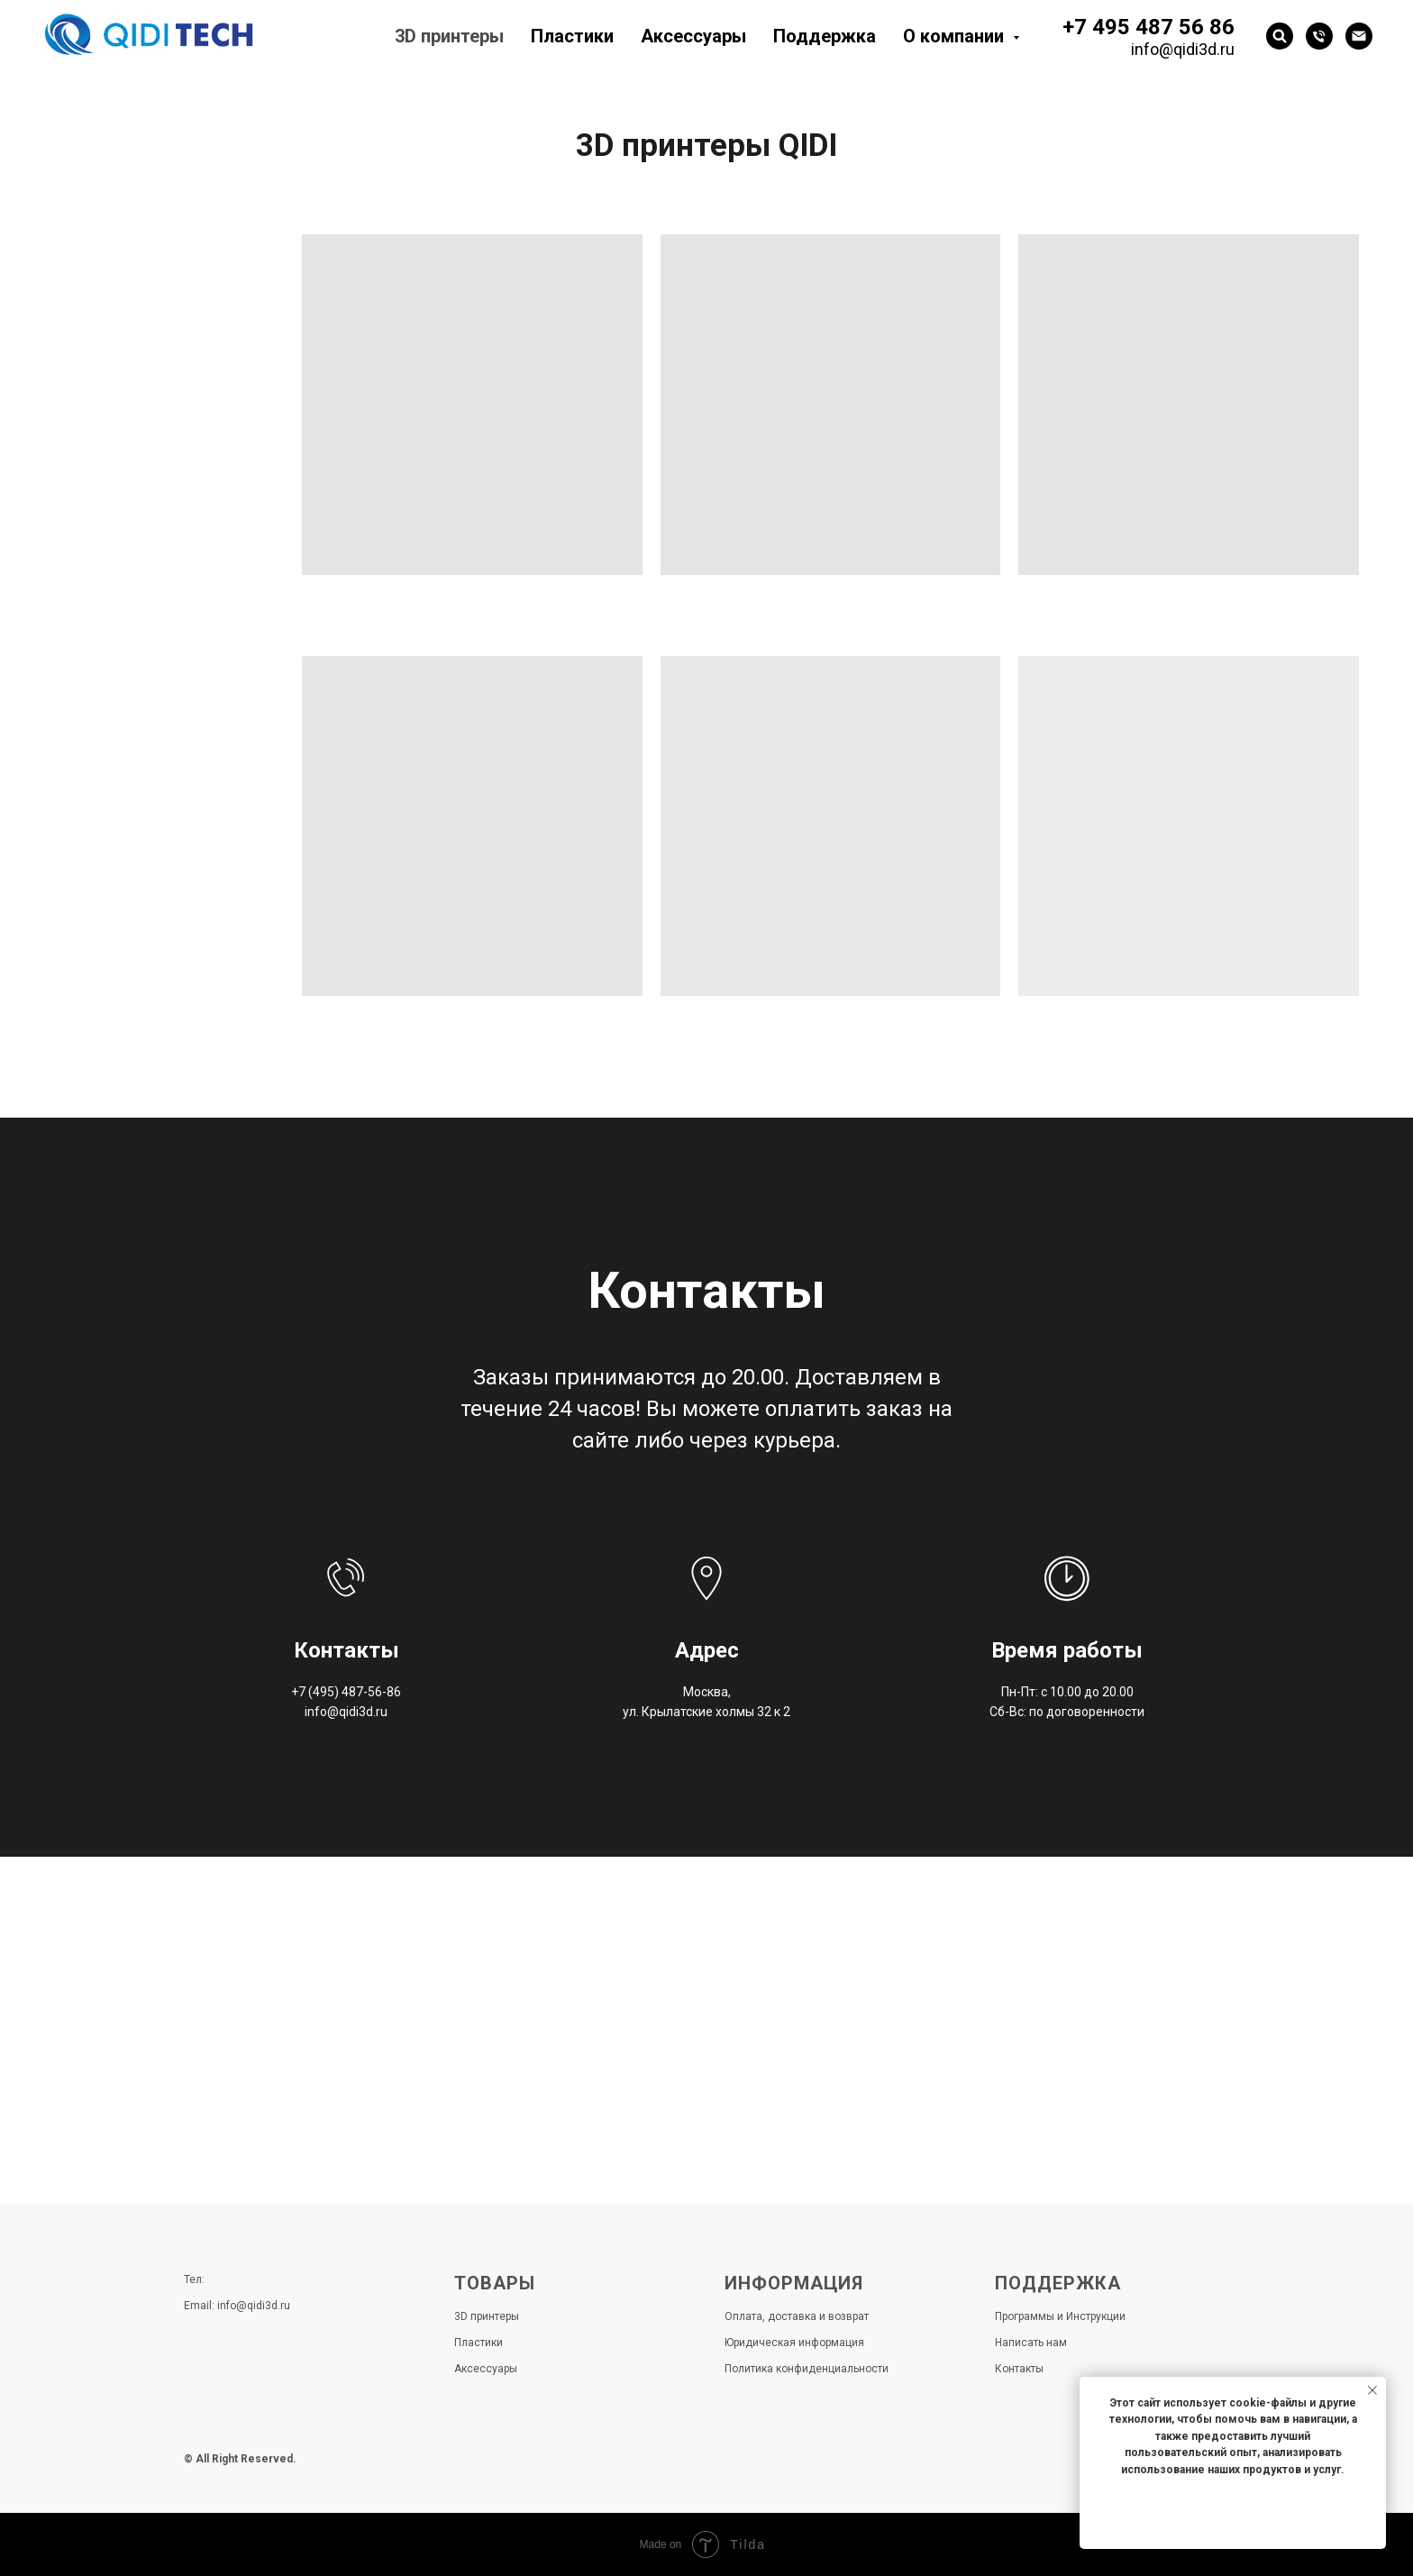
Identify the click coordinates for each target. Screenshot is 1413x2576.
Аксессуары (693, 36)
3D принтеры (449, 36)
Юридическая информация (794, 2342)
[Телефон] (1319, 36)
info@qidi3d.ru (1183, 49)
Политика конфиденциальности (807, 2368)
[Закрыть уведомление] (1372, 2390)
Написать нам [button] (1031, 2342)
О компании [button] (955, 36)
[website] (1279, 36)
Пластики (572, 36)
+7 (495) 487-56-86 (346, 1692)
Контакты (1019, 2368)
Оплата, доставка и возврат (797, 2316)
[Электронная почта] (1358, 36)
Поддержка (824, 36)
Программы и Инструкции (1060, 2316)
